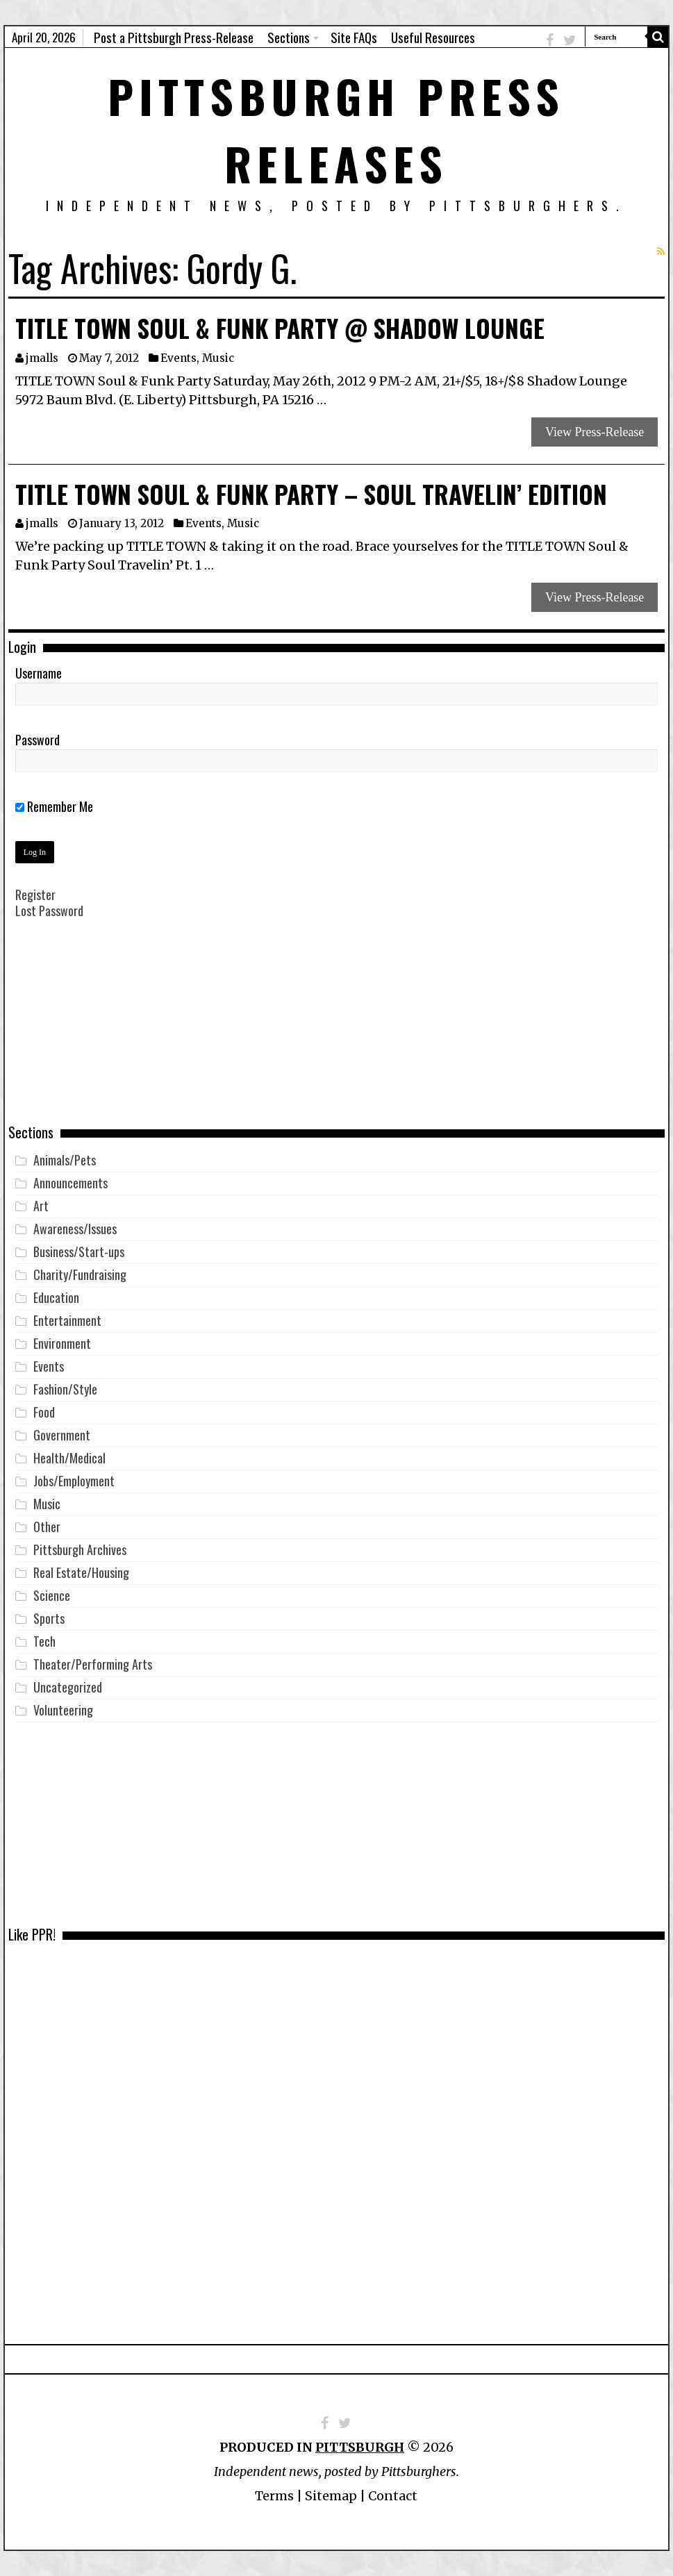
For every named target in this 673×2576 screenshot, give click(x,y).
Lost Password (49, 910)
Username (38, 673)
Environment (62, 1343)
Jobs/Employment (74, 1481)
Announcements (70, 1183)
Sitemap (331, 2496)
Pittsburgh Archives (79, 1549)
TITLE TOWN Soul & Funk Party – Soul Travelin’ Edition (311, 494)
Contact (392, 2496)
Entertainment (67, 1320)
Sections (288, 37)
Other (46, 1527)
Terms (274, 2496)
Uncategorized (67, 1687)
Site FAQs (354, 37)
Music (218, 358)
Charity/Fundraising (79, 1274)
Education (56, 1297)
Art (41, 1206)
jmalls (42, 358)
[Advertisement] (336, 1031)
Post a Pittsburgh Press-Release (174, 37)
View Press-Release (594, 432)
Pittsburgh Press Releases (336, 129)
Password (37, 740)
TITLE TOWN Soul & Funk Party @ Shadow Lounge (280, 328)
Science (51, 1595)
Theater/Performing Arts (92, 1664)
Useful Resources (433, 37)
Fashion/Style (65, 1389)
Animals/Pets (64, 1160)
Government (61, 1435)
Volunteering (63, 1710)
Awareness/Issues (75, 1229)
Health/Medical (69, 1458)
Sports (49, 1618)
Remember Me (54, 806)
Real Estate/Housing (81, 1572)
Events (178, 358)
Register (35, 895)
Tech (44, 1641)
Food (44, 1412)
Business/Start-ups (78, 1252)
